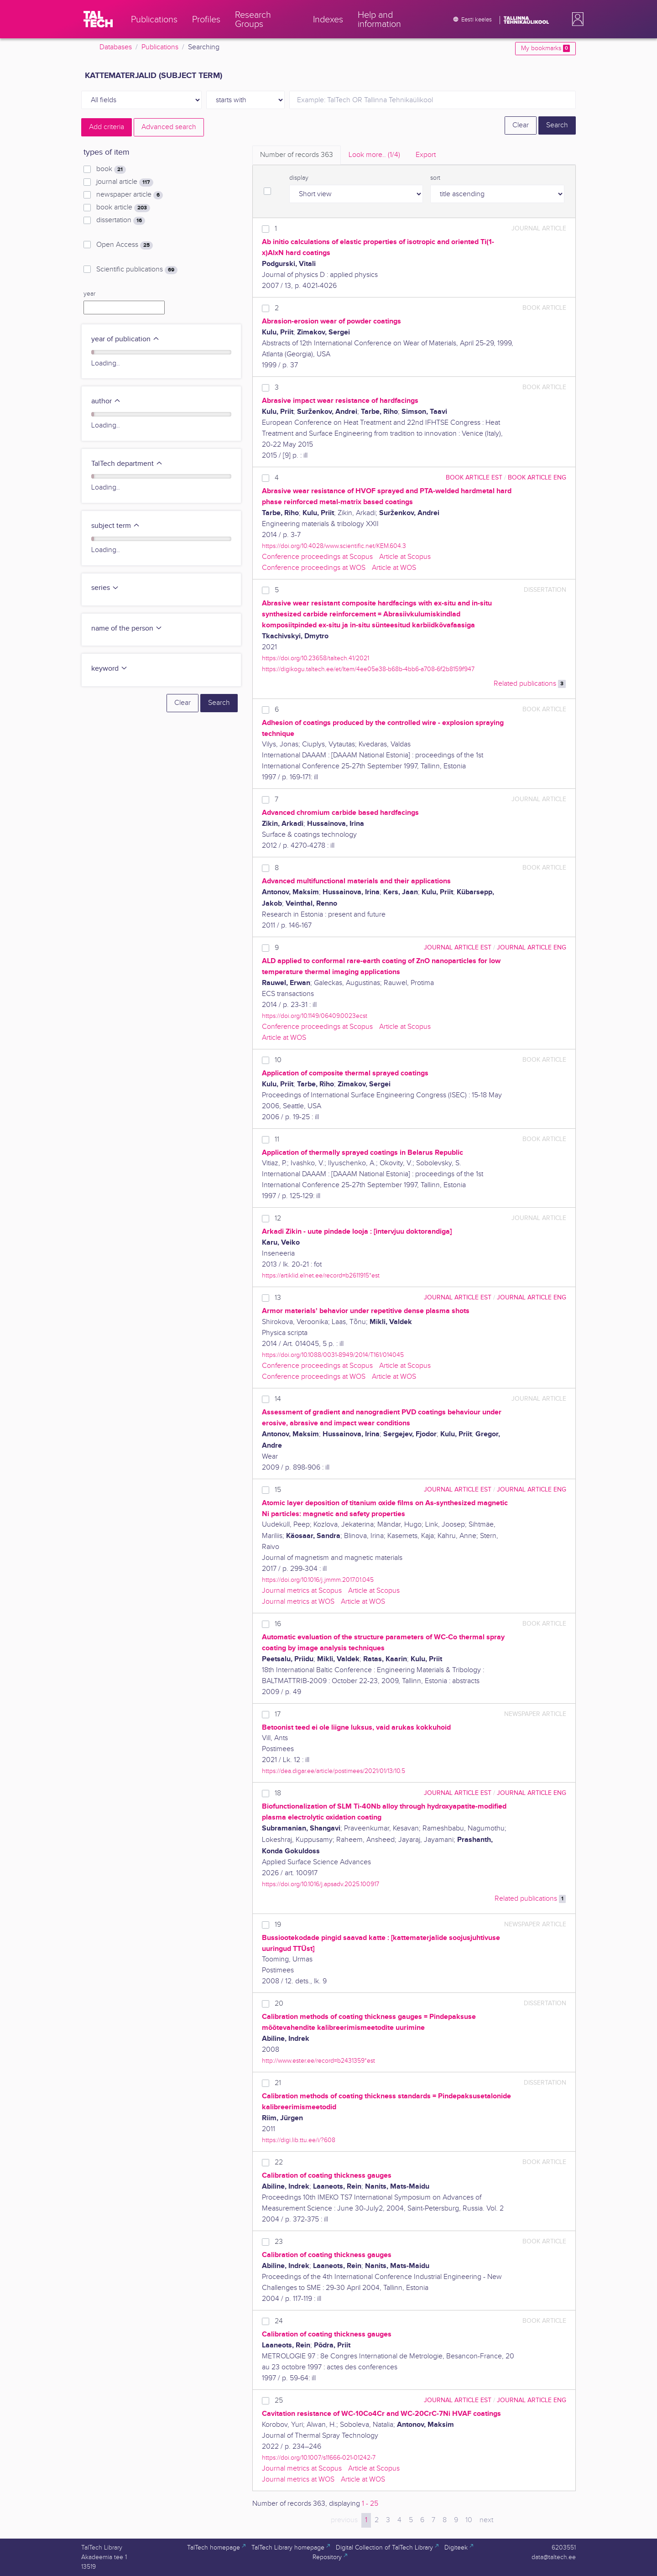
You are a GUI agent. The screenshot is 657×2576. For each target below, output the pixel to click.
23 (279, 2241)
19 (278, 1924)
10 (278, 1060)
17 (278, 1714)
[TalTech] (98, 19)
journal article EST (457, 947)
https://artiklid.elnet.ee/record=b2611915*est (321, 1275)
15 (278, 1490)
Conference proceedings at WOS (313, 567)
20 (279, 2003)
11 (277, 1139)
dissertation (120, 220)
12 (278, 1218)
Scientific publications (136, 269)
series (105, 588)
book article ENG (537, 477)
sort (435, 178)
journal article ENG (531, 947)
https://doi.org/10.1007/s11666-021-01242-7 (318, 2457)
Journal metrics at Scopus (302, 1590)
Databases (115, 47)
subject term (115, 525)
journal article (124, 182)
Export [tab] (426, 155)
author (106, 401)
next (486, 2520)
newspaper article (129, 194)
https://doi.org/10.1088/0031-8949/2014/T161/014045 (333, 1355)
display (298, 178)
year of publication (125, 339)
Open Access (124, 245)
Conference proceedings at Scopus (317, 557)
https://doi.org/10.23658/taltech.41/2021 (315, 658)
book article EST (474, 477)
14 (278, 1399)
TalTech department (127, 463)
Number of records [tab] (296, 155)
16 (278, 1624)
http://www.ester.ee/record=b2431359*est (318, 2061)
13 (278, 1297)
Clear (520, 125)
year (89, 293)
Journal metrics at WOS (298, 1601)
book (111, 169)
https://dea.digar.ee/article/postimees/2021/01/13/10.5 (333, 1771)
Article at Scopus (405, 557)
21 (278, 2083)
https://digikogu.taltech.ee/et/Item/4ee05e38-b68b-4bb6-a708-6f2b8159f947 (368, 669)
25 (279, 2400)
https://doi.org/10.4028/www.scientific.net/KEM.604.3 (334, 546)
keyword (109, 668)
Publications (159, 47)
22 (279, 2162)
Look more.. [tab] (374, 155)
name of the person (126, 628)
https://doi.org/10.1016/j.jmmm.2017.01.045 (318, 1580)
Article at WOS (394, 567)
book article (123, 207)
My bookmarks (545, 48)
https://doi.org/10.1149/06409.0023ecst (314, 1016)
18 (278, 1793)
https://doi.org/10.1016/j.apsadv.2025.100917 (320, 1884)
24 (279, 2321)
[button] (575, 19)
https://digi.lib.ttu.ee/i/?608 (298, 2140)
